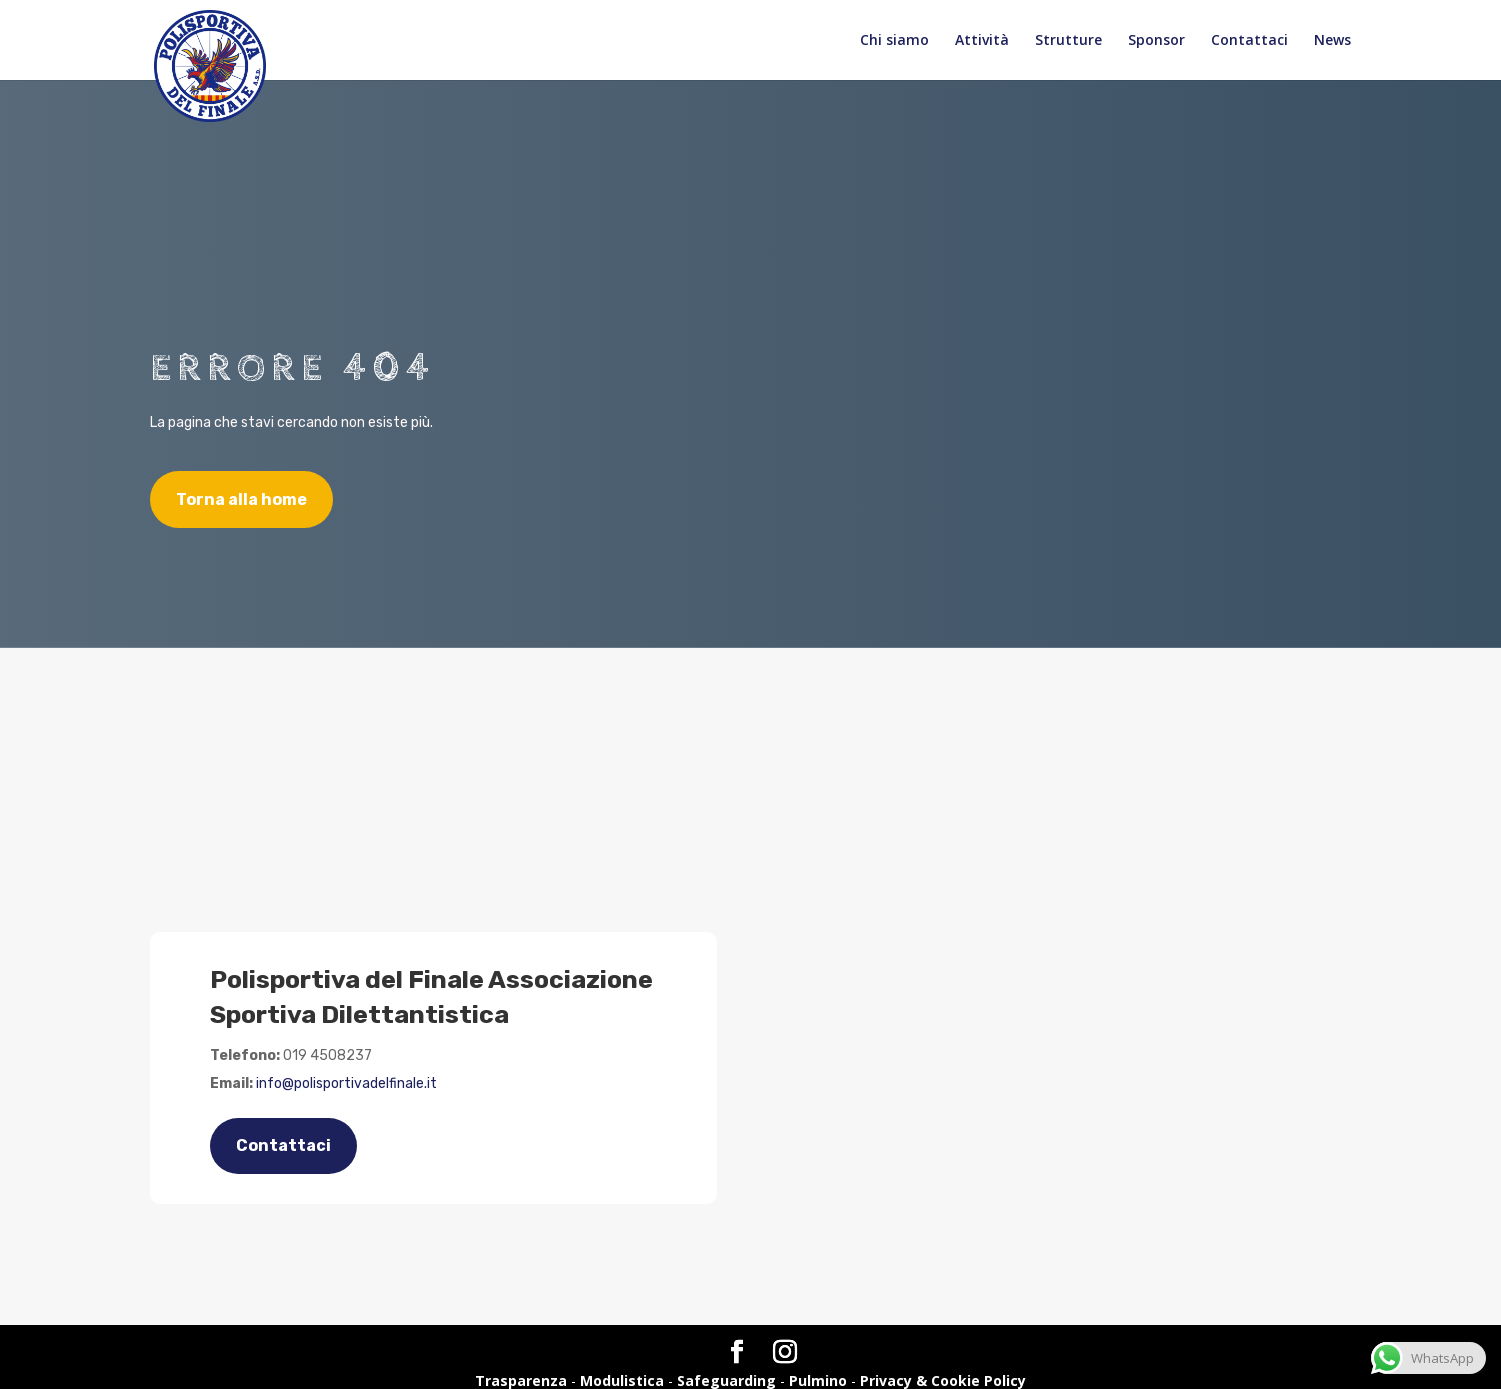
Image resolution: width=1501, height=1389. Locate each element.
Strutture (1068, 41)
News (1332, 41)
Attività (982, 41)
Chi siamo (894, 41)
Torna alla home (241, 499)
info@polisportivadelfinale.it (346, 1083)
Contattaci (1249, 41)
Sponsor (1156, 41)
